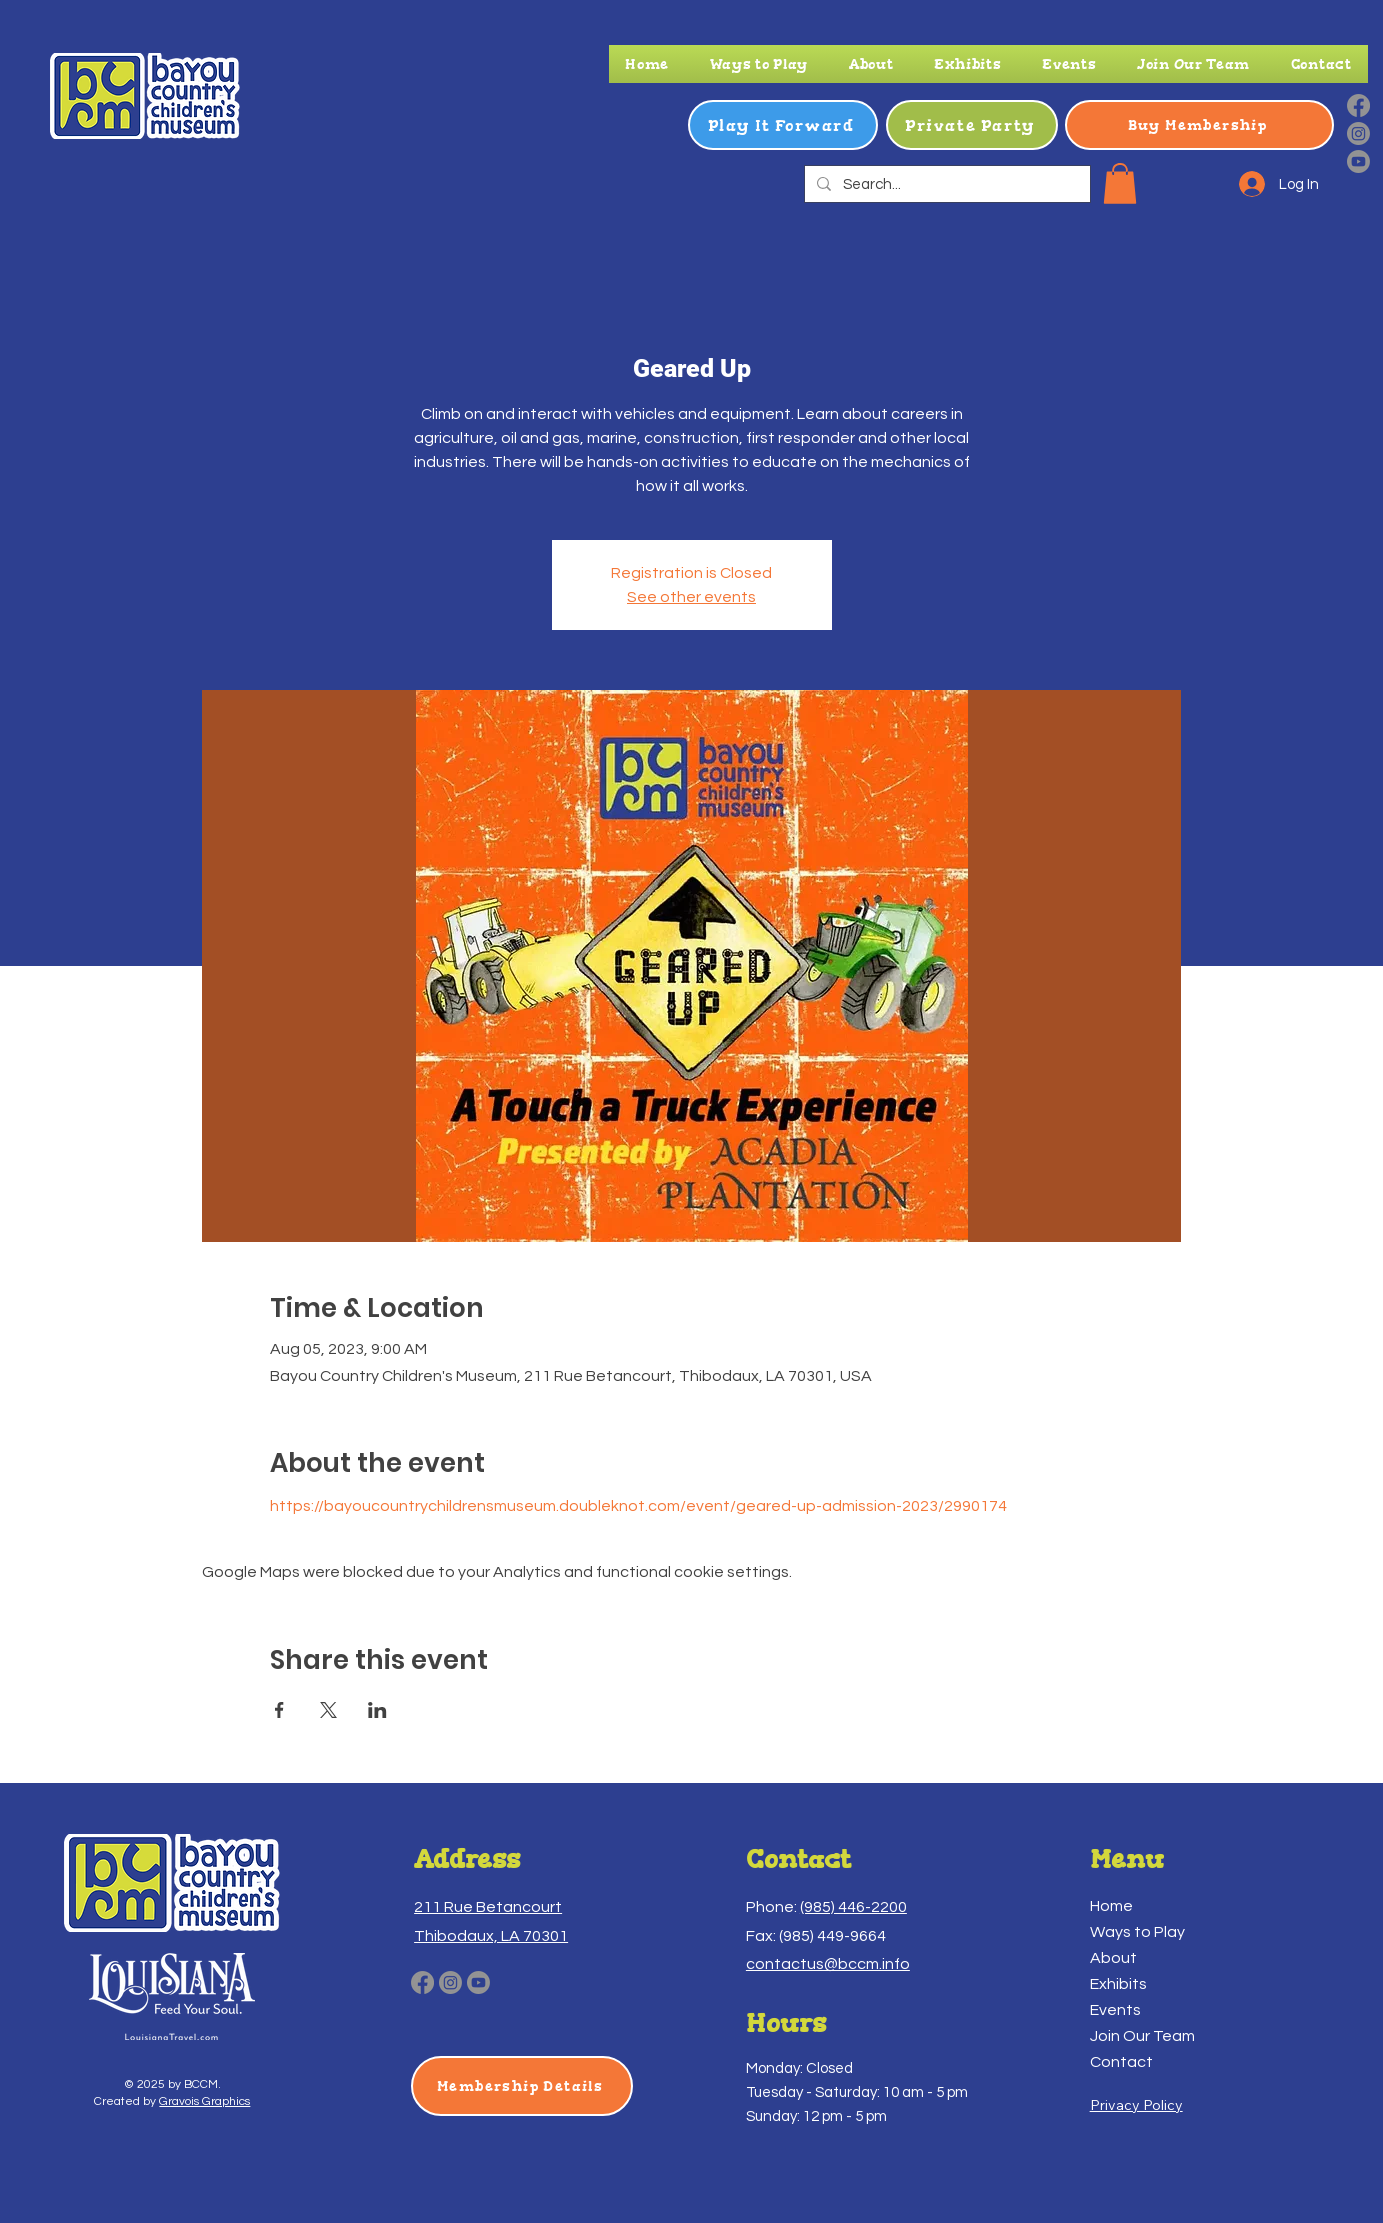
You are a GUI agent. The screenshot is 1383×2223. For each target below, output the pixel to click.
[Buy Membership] (1199, 125)
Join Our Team (1142, 2036)
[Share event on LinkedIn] (377, 1710)
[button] (758, 64)
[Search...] (945, 184)
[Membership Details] (522, 2086)
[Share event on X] (328, 1710)
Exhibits (1118, 1984)
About (1113, 1958)
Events (1115, 2010)
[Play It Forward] (783, 125)
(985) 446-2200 (853, 1907)
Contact (1121, 2062)
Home (1111, 1906)
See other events (691, 597)
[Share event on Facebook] (279, 1710)
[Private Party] (972, 125)
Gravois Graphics (204, 2101)
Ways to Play (1137, 1932)
